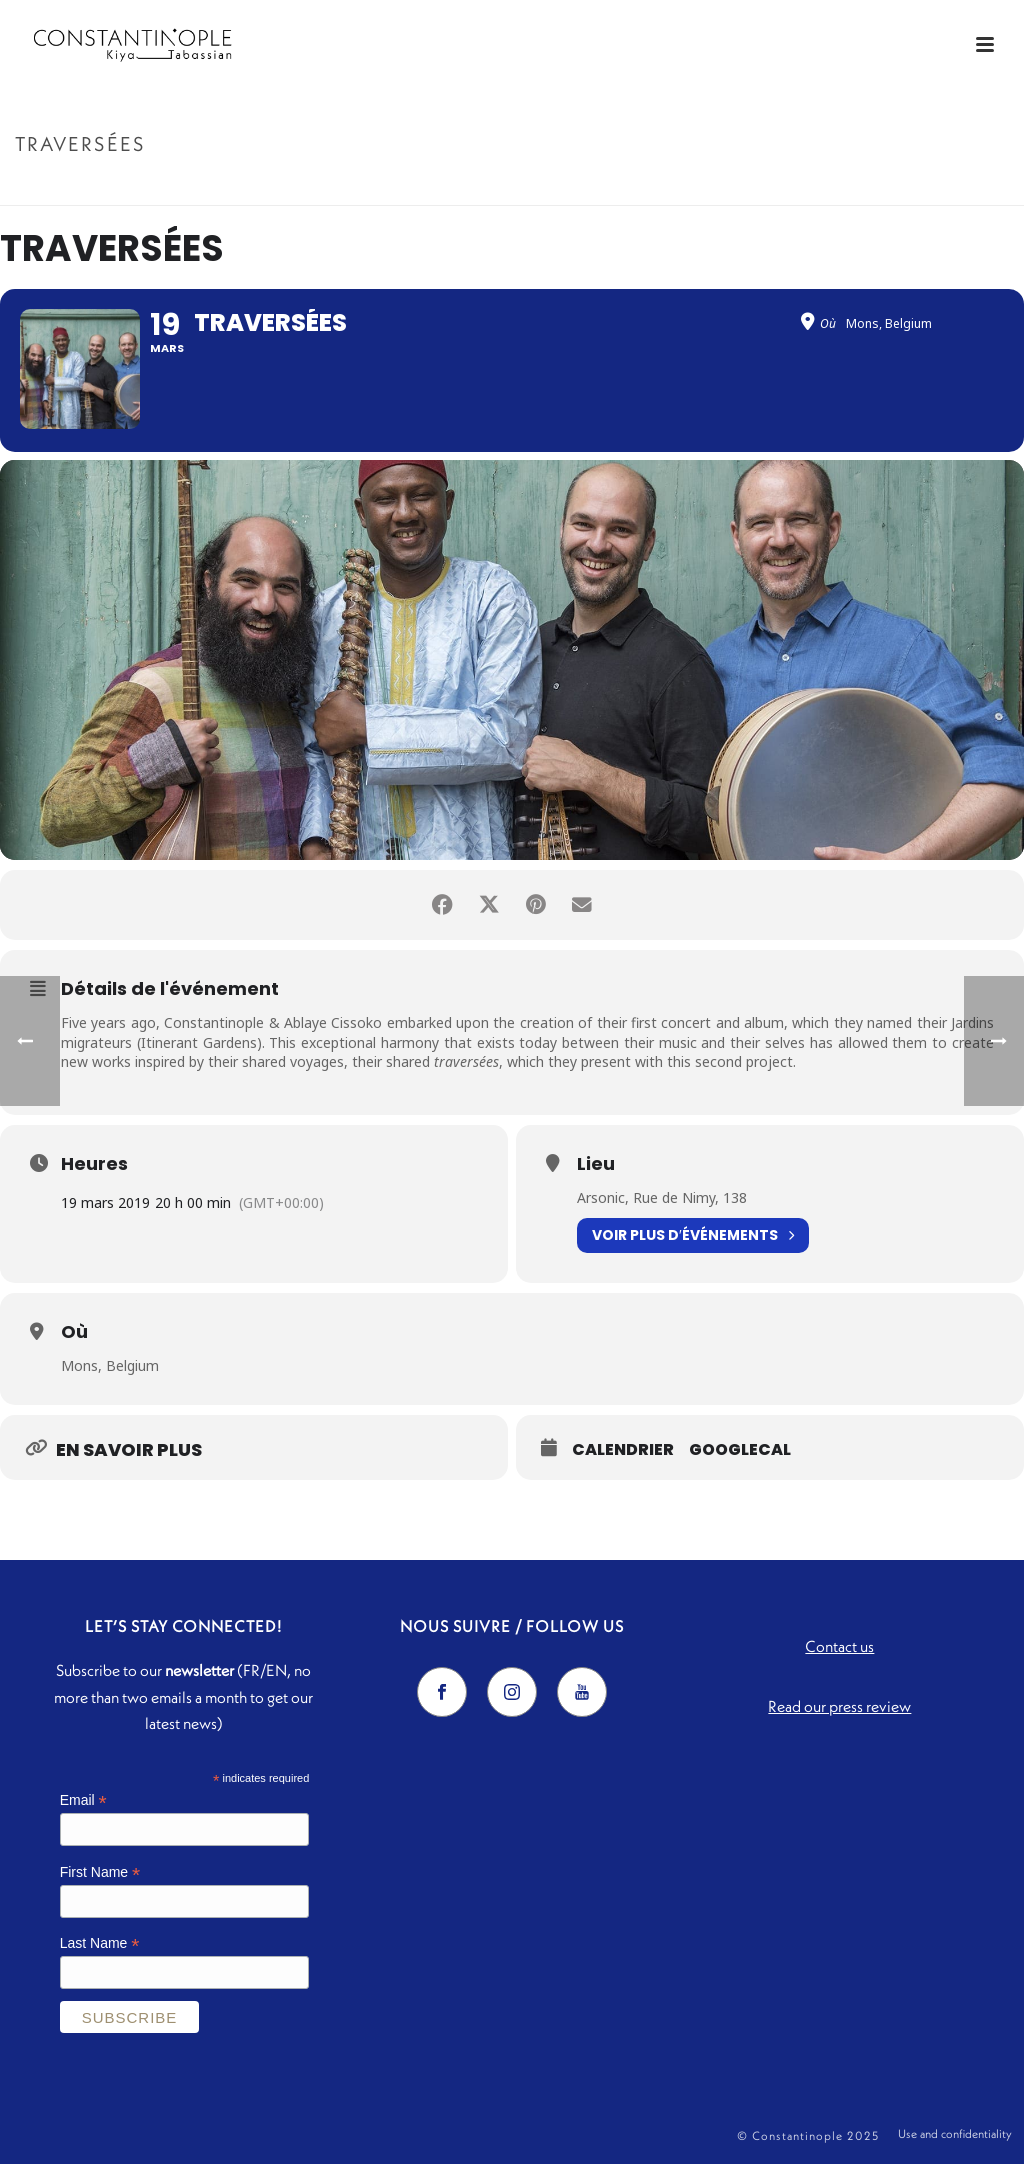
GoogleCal (740, 1467)
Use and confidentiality (955, 2152)
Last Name (100, 1960)
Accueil (893, 186)
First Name (100, 1888)
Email (83, 1816)
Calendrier (623, 1467)
